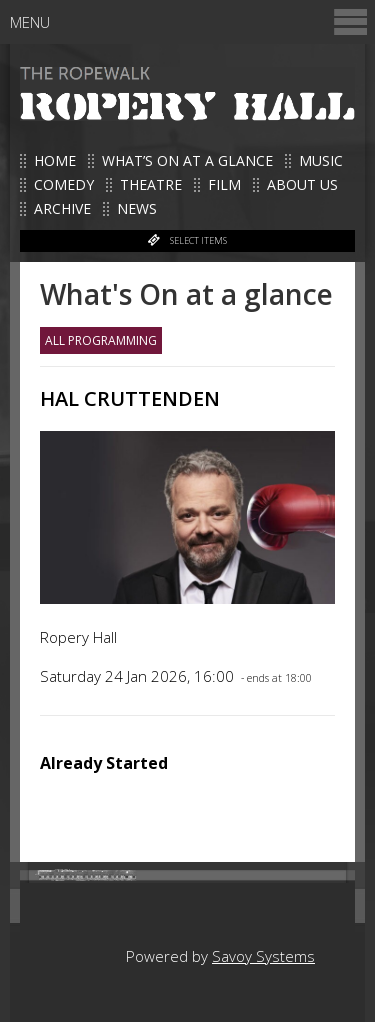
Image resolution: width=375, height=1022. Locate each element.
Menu (190, 21)
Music (321, 160)
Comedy (64, 184)
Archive (62, 208)
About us (302, 184)
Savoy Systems (263, 956)
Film (224, 184)
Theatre (151, 184)
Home (55, 160)
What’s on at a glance (187, 160)
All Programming (101, 340)
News (137, 208)
